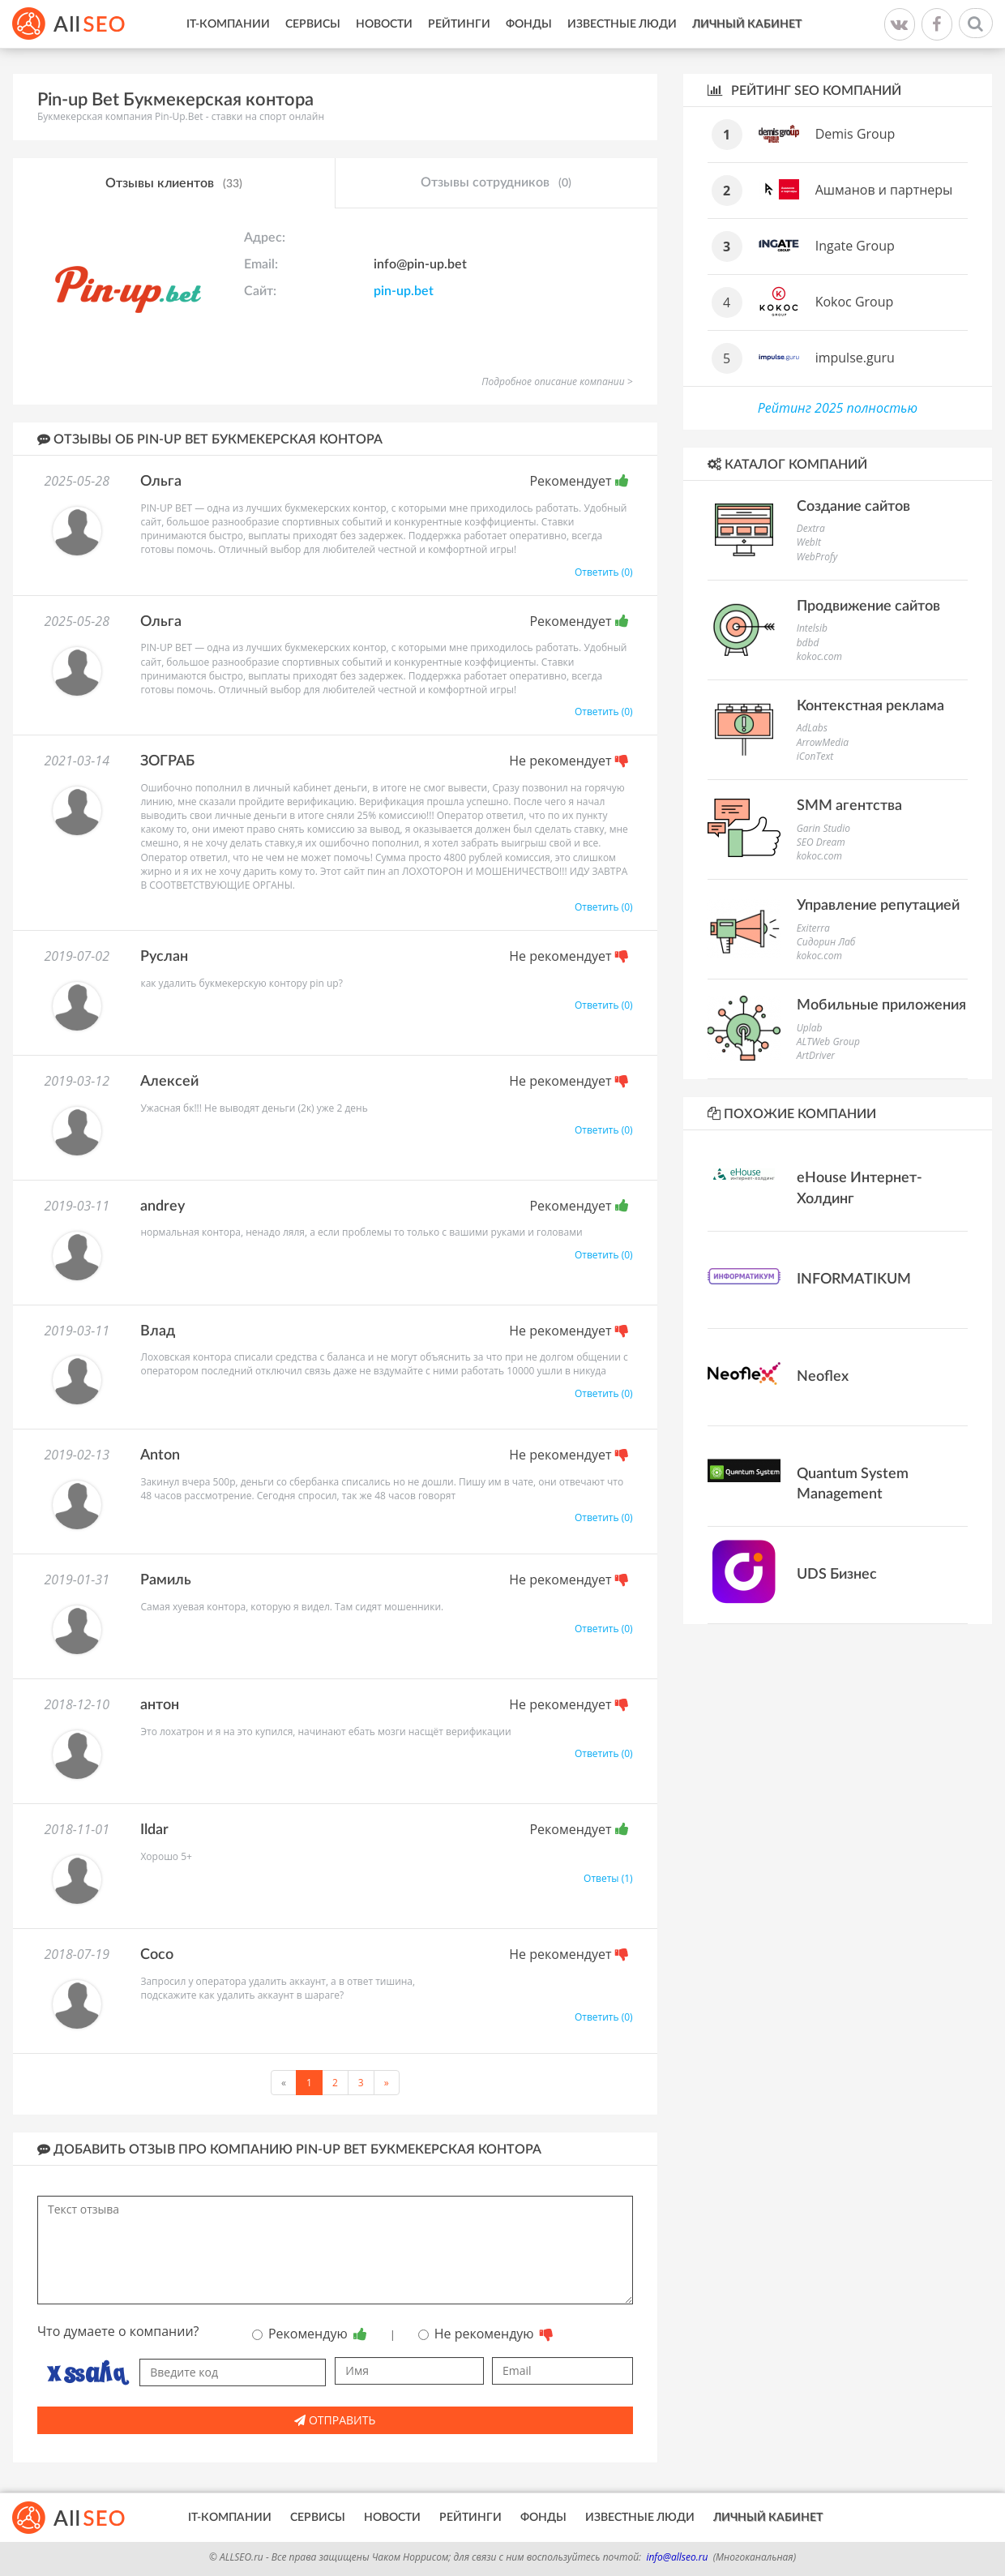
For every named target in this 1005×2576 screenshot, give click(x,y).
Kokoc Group (854, 302)
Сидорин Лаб (826, 942)
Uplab (810, 1028)
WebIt (809, 542)
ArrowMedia (823, 742)
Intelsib (812, 628)
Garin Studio (823, 828)
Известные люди (622, 24)
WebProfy (817, 557)
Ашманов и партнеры (884, 190)
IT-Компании (228, 24)
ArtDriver (816, 1055)
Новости (384, 24)
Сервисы (312, 24)
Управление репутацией (878, 905)
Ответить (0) (604, 572)
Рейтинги (459, 24)
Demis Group (855, 134)
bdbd (808, 642)
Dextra (811, 528)
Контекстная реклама (870, 706)
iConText (815, 756)
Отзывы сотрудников (496, 183)
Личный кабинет (747, 24)
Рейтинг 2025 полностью (837, 408)
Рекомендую (309, 2333)
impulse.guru (855, 357)
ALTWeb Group (828, 1041)
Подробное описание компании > (556, 381)
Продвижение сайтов (868, 606)
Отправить (334, 2420)
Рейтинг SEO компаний (804, 90)
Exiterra (813, 928)
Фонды (529, 24)
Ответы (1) (608, 1878)
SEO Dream (821, 842)
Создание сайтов (853, 506)
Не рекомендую (486, 2333)
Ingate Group (855, 246)
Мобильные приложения (881, 1005)
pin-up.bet (404, 291)
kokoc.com (819, 656)
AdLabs (812, 728)
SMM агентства (849, 806)
